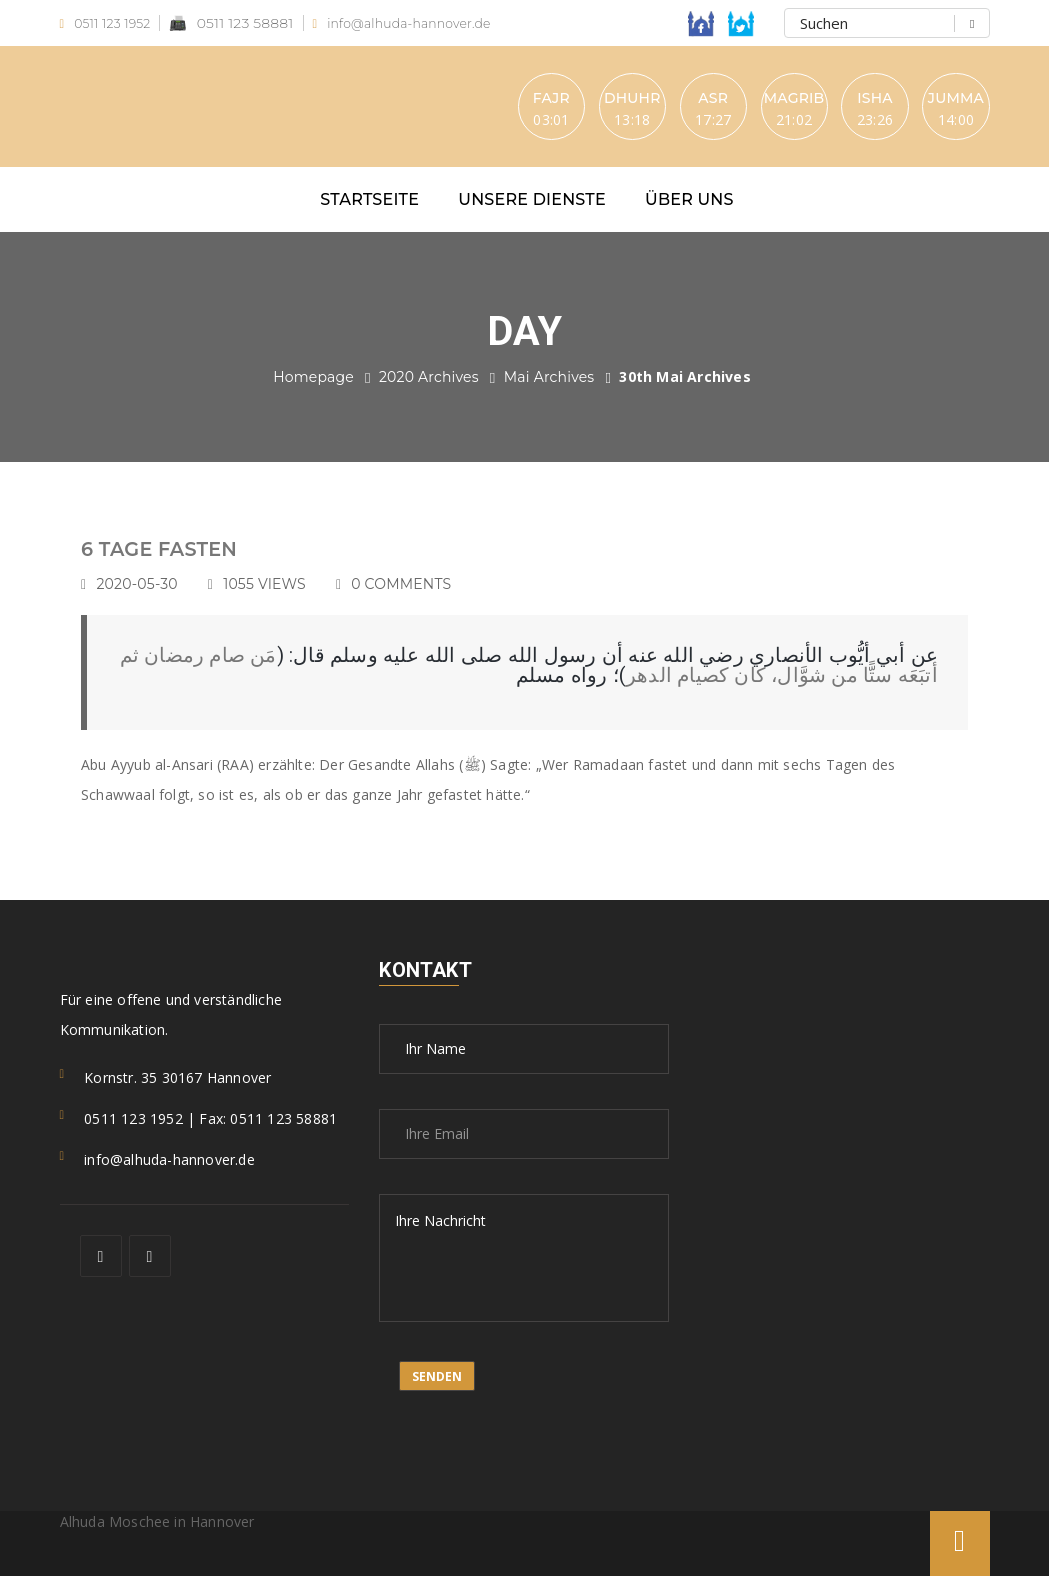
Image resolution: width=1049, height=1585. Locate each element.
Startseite (369, 208)
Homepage (313, 386)
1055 (273, 593)
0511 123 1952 (111, 23)
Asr (664, 101)
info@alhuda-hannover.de (423, 23)
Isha (855, 101)
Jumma (951, 101)
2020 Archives (429, 386)
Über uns (689, 208)
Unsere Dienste (532, 208)
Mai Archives (549, 386)
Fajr (471, 101)
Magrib (759, 101)
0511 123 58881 (242, 23)
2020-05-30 (145, 593)
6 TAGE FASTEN (171, 558)
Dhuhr (567, 101)
